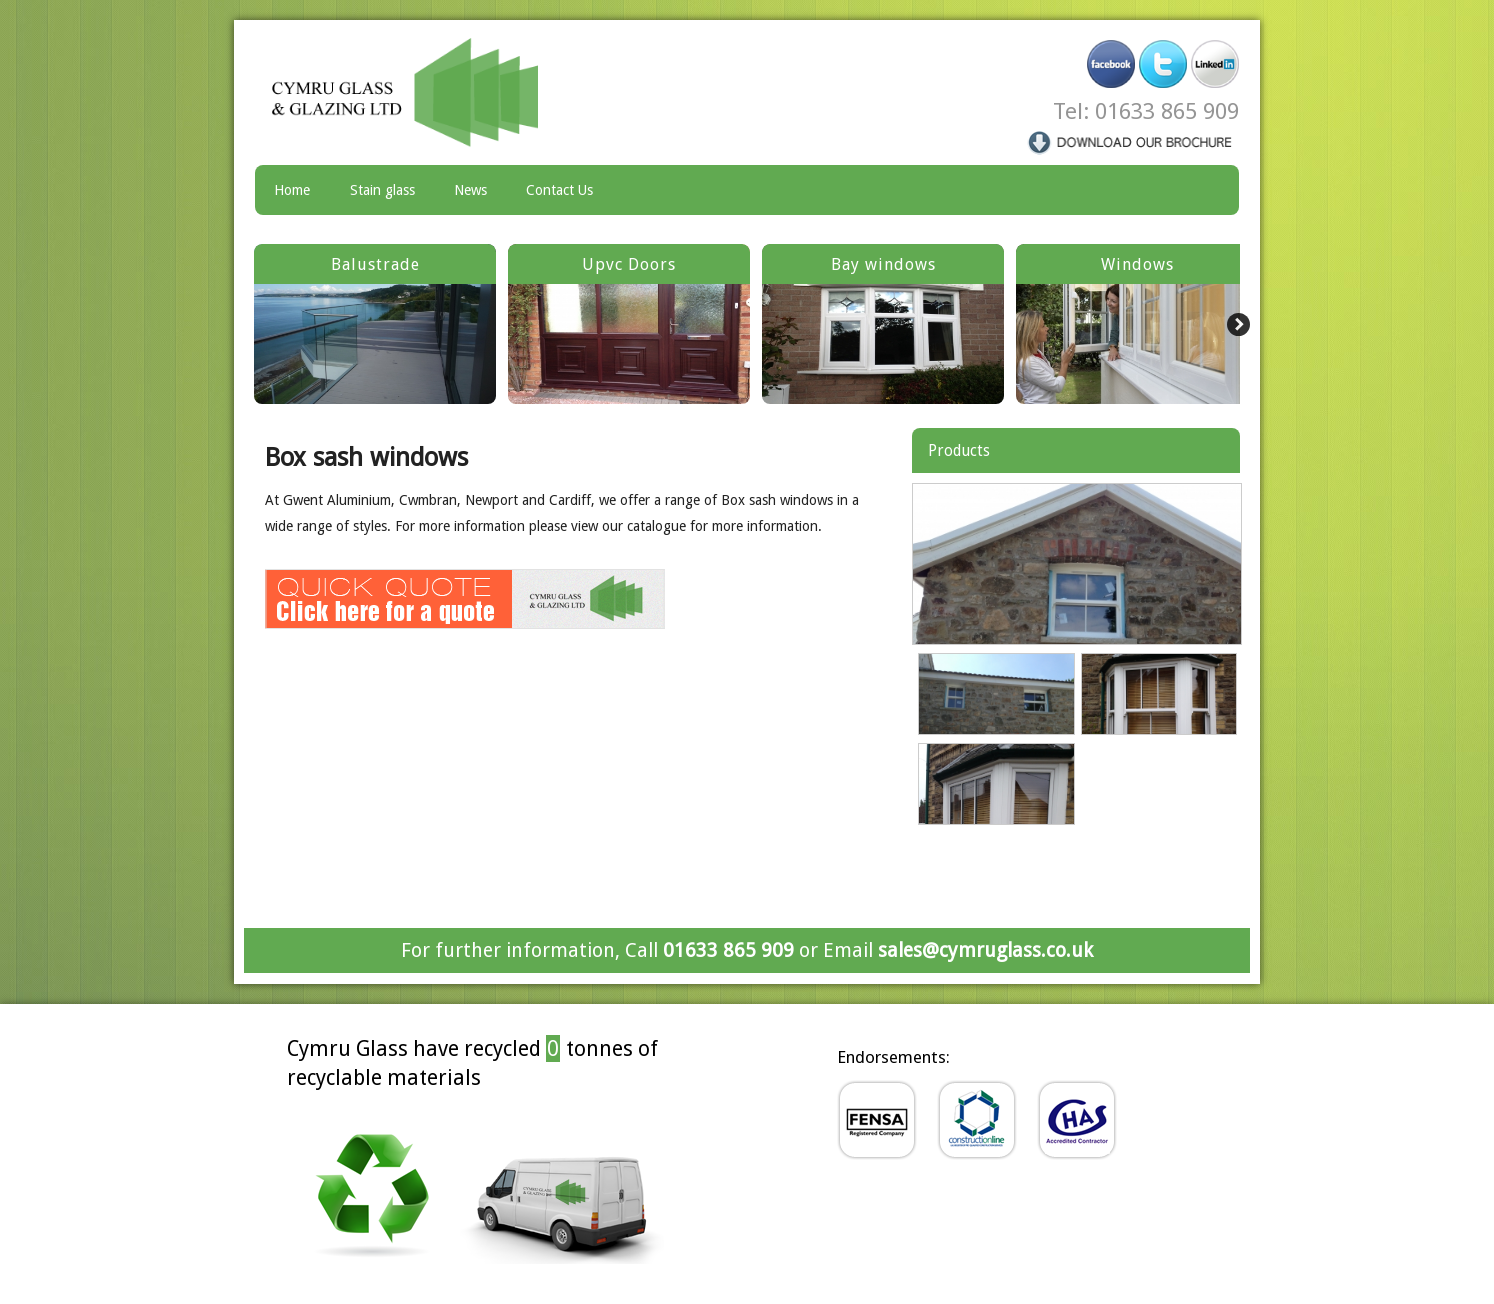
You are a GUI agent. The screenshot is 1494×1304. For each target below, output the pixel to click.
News (470, 190)
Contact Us (559, 190)
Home (292, 190)
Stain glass (382, 190)
